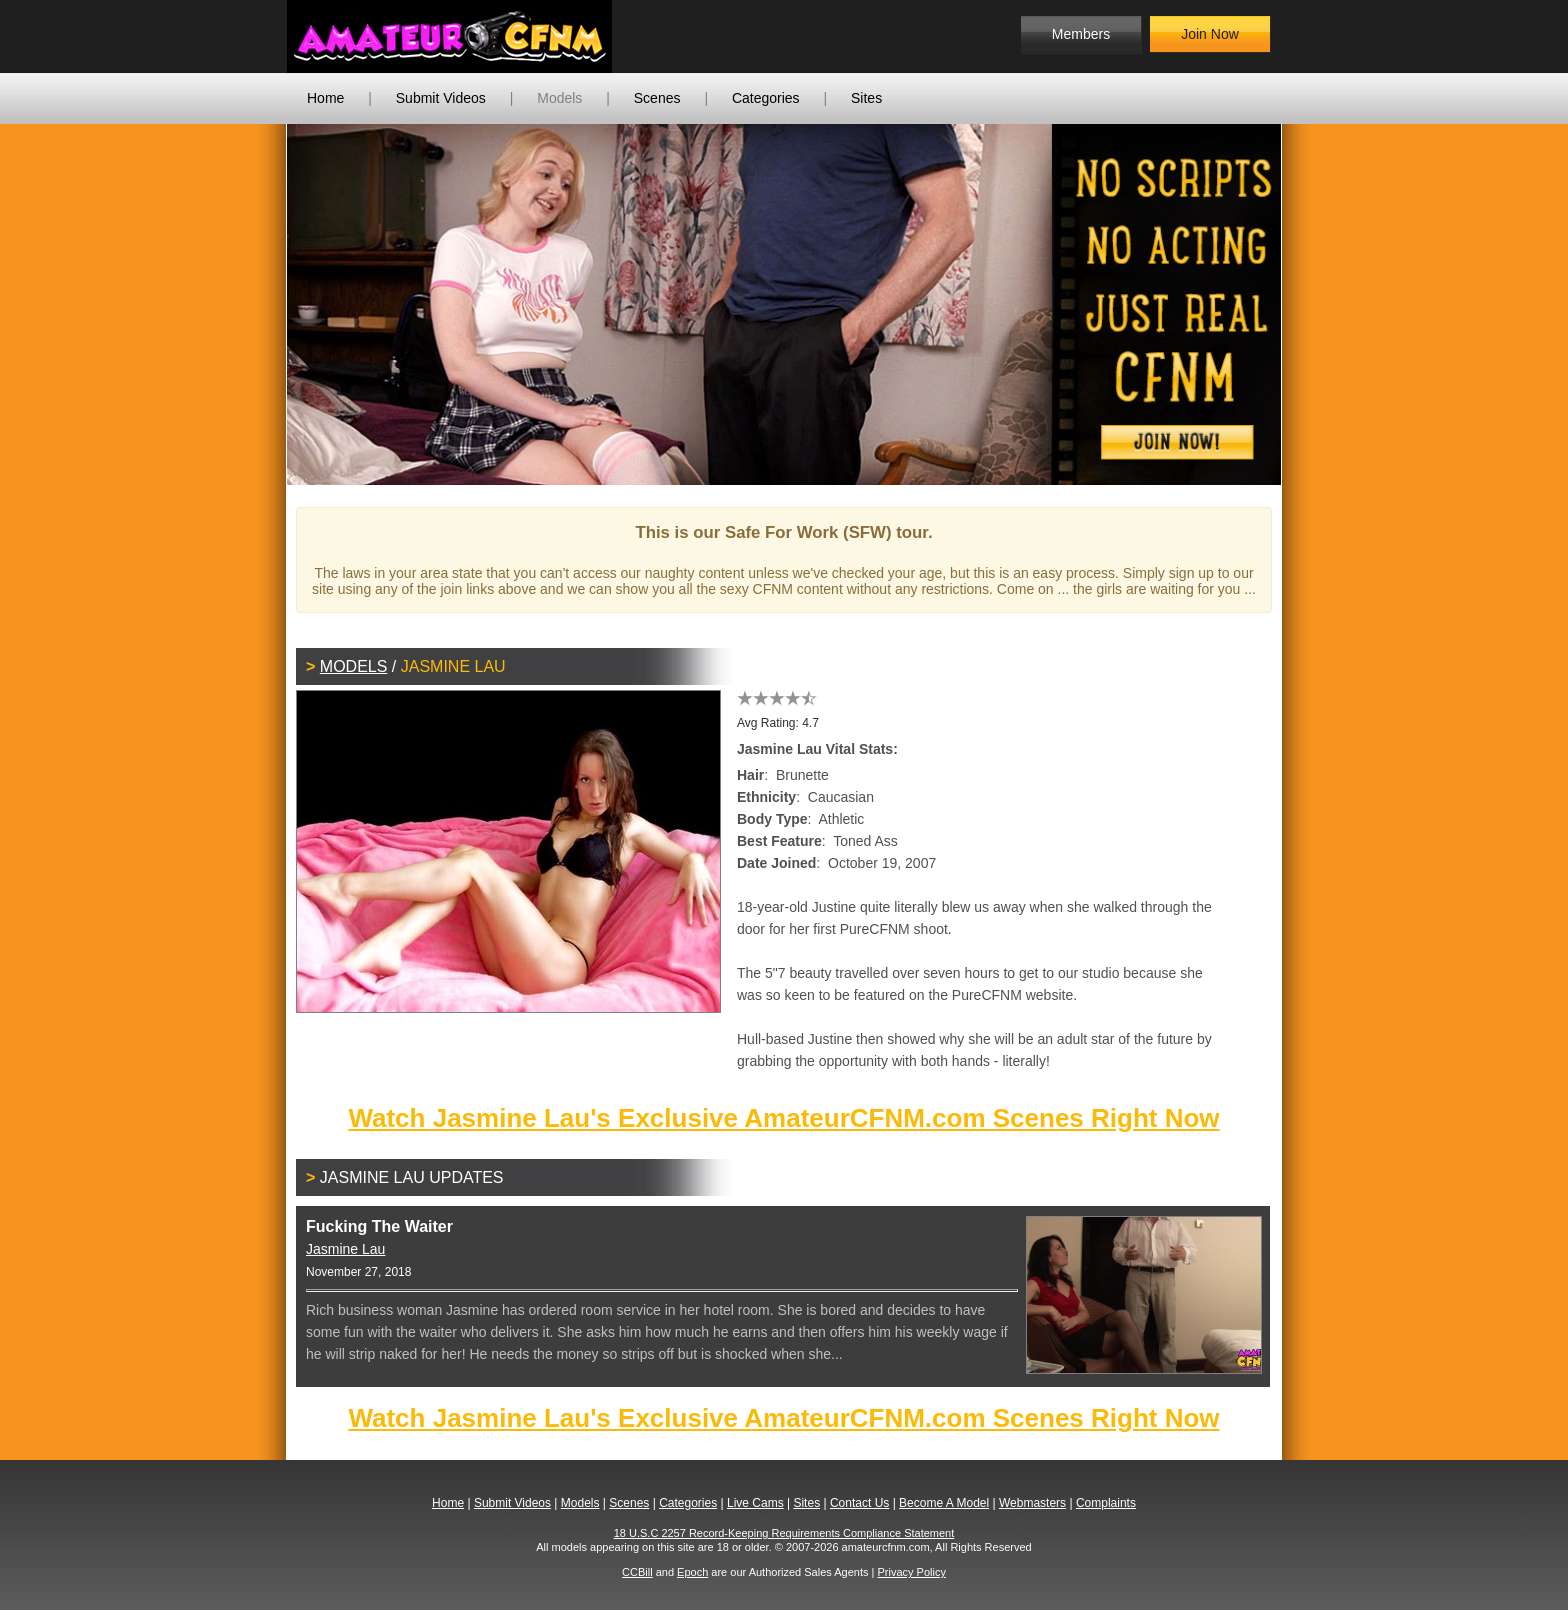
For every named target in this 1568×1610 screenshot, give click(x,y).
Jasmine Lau (345, 1249)
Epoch (692, 1572)
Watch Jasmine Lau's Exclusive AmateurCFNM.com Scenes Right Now (783, 1118)
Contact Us (859, 1503)
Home (325, 98)
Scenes (657, 98)
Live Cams (755, 1503)
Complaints (1106, 1503)
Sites (866, 98)
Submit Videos (441, 98)
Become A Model (944, 1503)
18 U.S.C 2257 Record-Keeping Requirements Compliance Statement (784, 1533)
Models (559, 98)
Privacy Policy (911, 1572)
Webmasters (1032, 1503)
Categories (766, 98)
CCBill (637, 1572)
